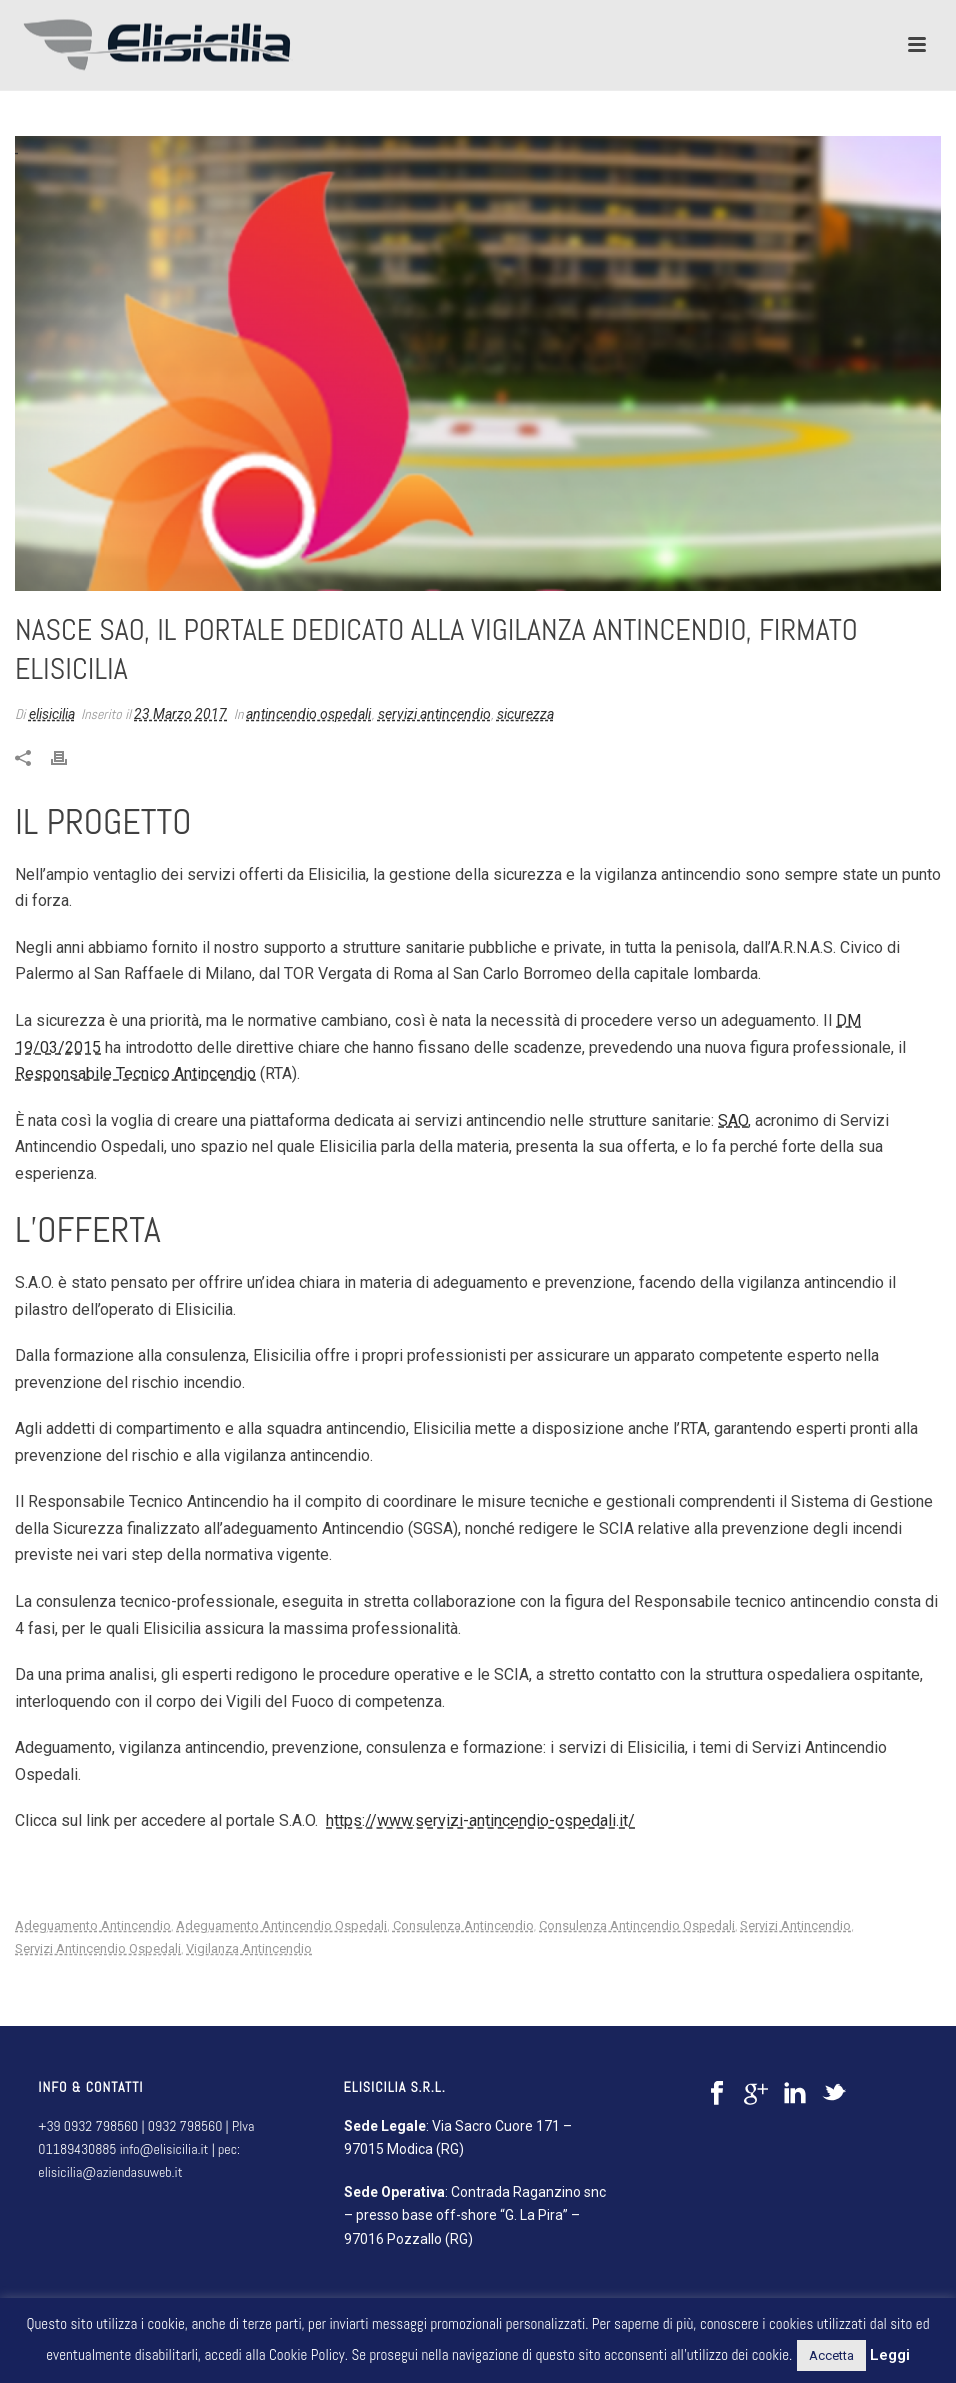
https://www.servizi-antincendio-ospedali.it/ (480, 1820)
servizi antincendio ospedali (98, 1948)
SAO (733, 1120)
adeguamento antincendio (93, 1925)
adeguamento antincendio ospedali (281, 1925)
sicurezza (525, 714)
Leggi (890, 2355)
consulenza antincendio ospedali (637, 1925)
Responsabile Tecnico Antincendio (135, 1073)
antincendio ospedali (308, 714)
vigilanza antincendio (249, 1948)
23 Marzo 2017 (180, 714)
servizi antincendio (434, 714)
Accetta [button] (831, 2355)
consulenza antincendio (463, 1925)
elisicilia (52, 714)
